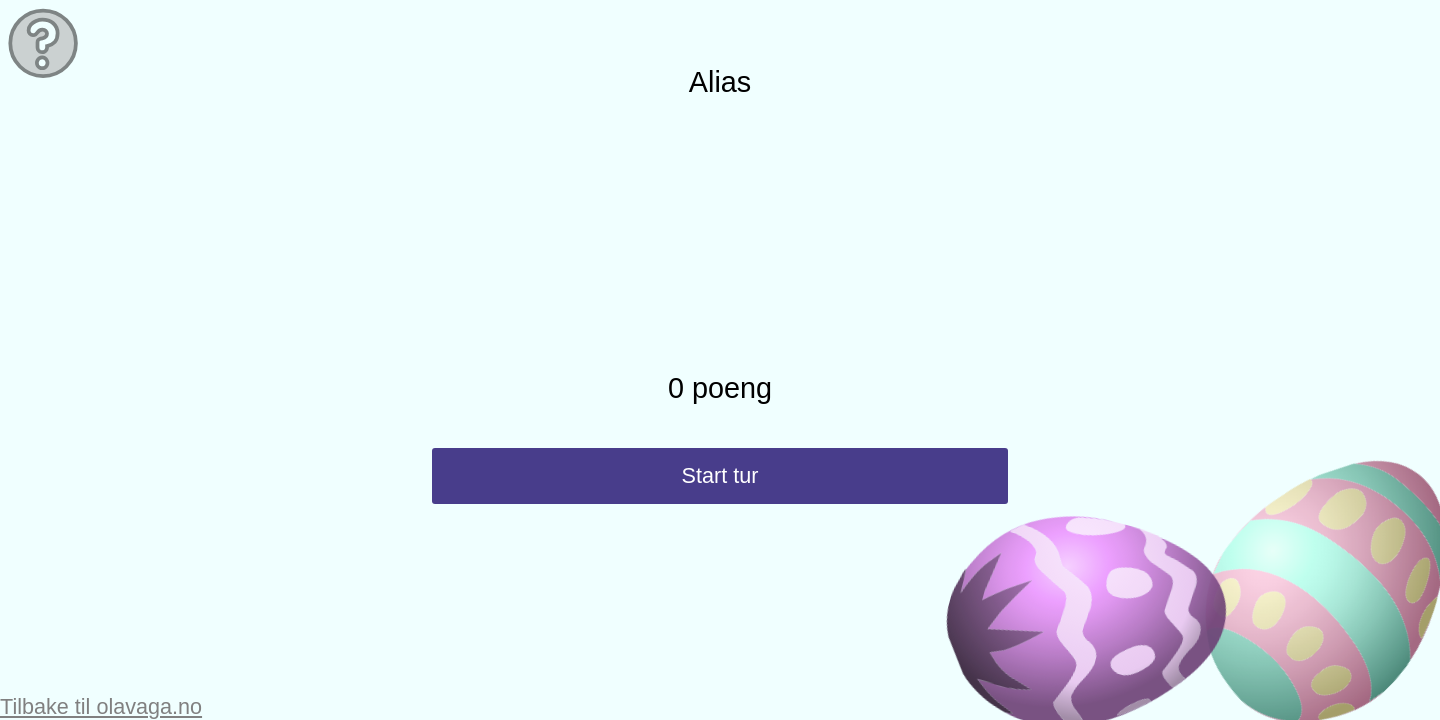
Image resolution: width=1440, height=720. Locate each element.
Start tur (720, 475)
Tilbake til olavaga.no (101, 706)
